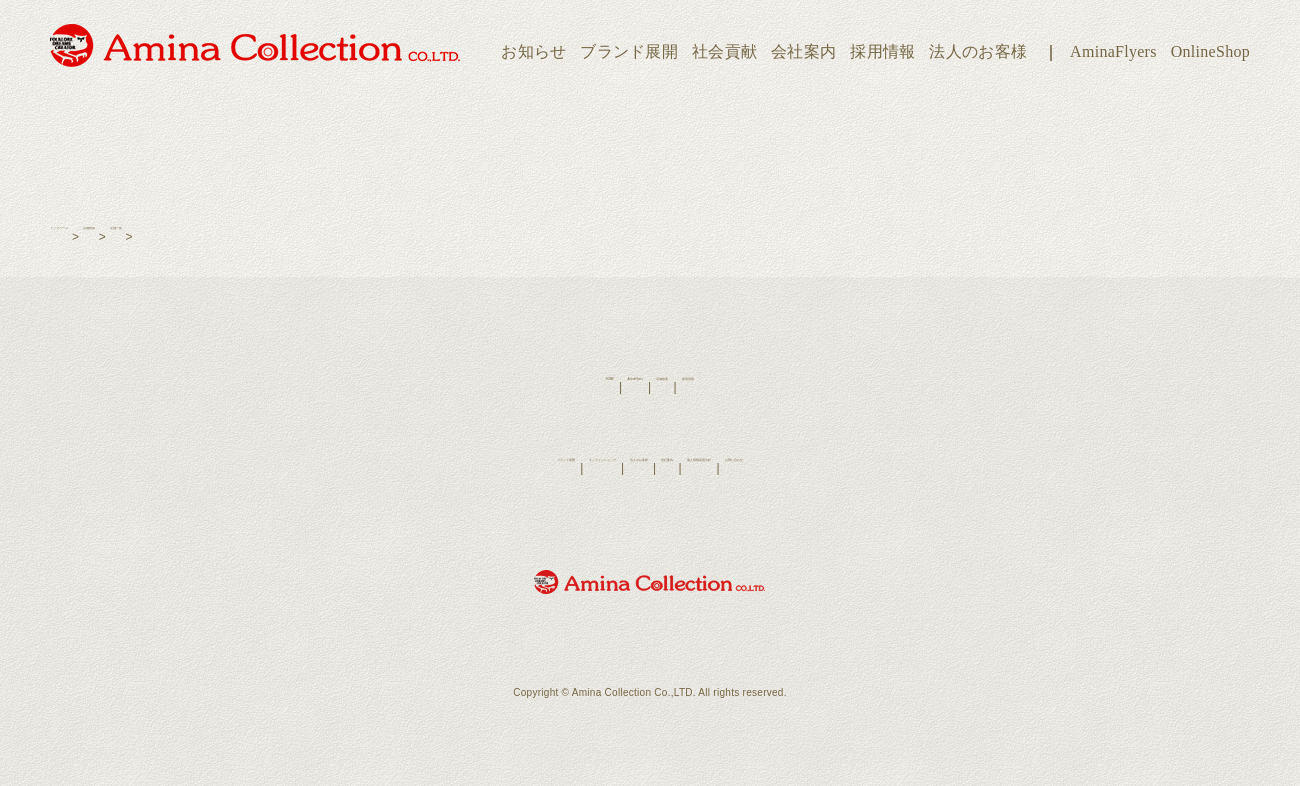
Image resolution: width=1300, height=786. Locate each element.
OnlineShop (1210, 51)
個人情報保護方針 (787, 468)
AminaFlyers (1113, 51)
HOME (545, 387)
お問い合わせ (886, 468)
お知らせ (533, 51)
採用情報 (882, 51)
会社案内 (803, 51)
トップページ (87, 237)
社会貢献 (724, 51)
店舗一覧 (226, 237)
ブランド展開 (629, 51)
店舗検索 (162, 237)
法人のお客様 (978, 51)
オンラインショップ (519, 468)
